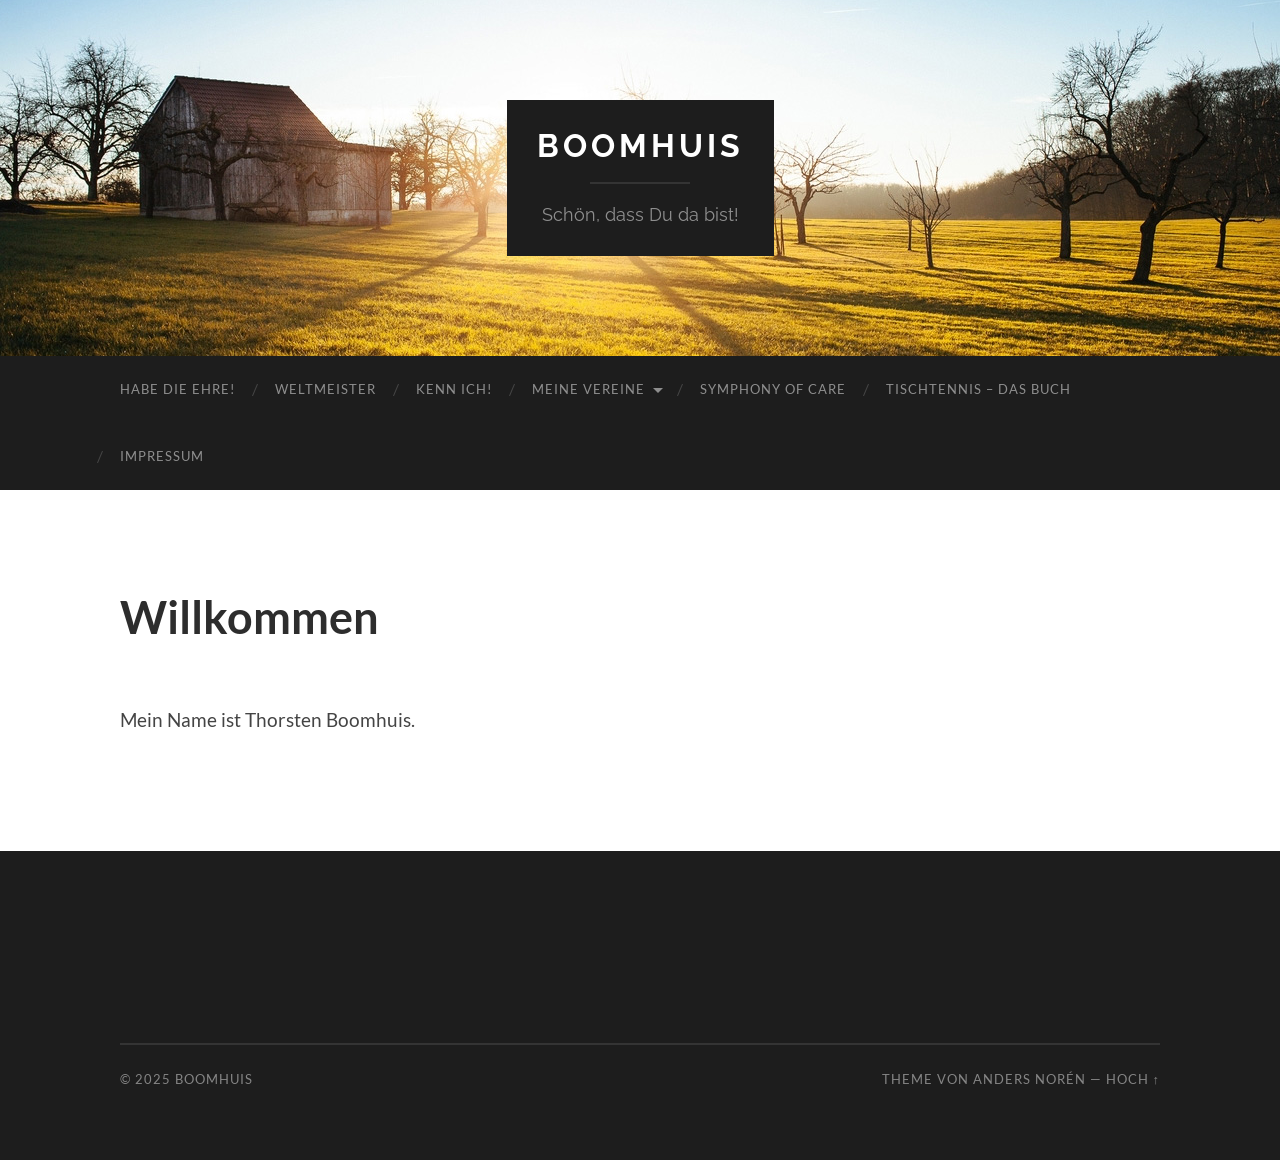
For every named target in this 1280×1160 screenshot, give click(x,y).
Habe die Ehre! (177, 389)
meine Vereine (588, 389)
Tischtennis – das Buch (978, 389)
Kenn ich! (454, 389)
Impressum (162, 456)
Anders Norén (1029, 1079)
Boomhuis (640, 145)
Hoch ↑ (1133, 1079)
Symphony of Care (773, 389)
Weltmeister (325, 389)
